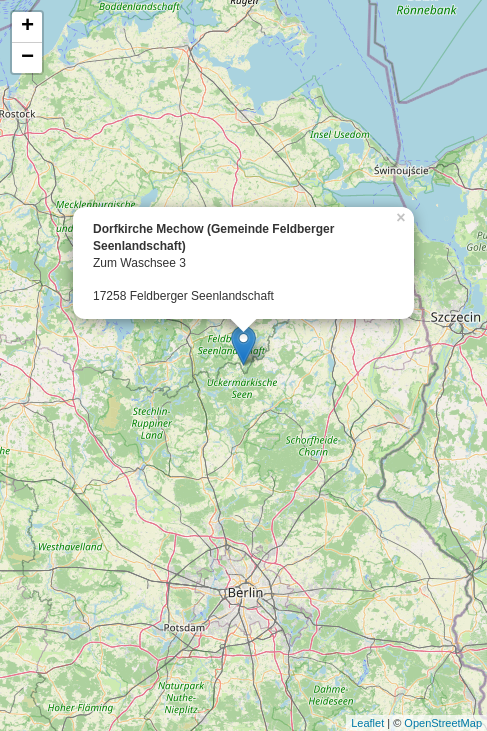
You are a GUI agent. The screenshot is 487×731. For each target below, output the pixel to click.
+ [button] (27, 27)
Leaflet (367, 723)
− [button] (27, 58)
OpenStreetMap (443, 723)
